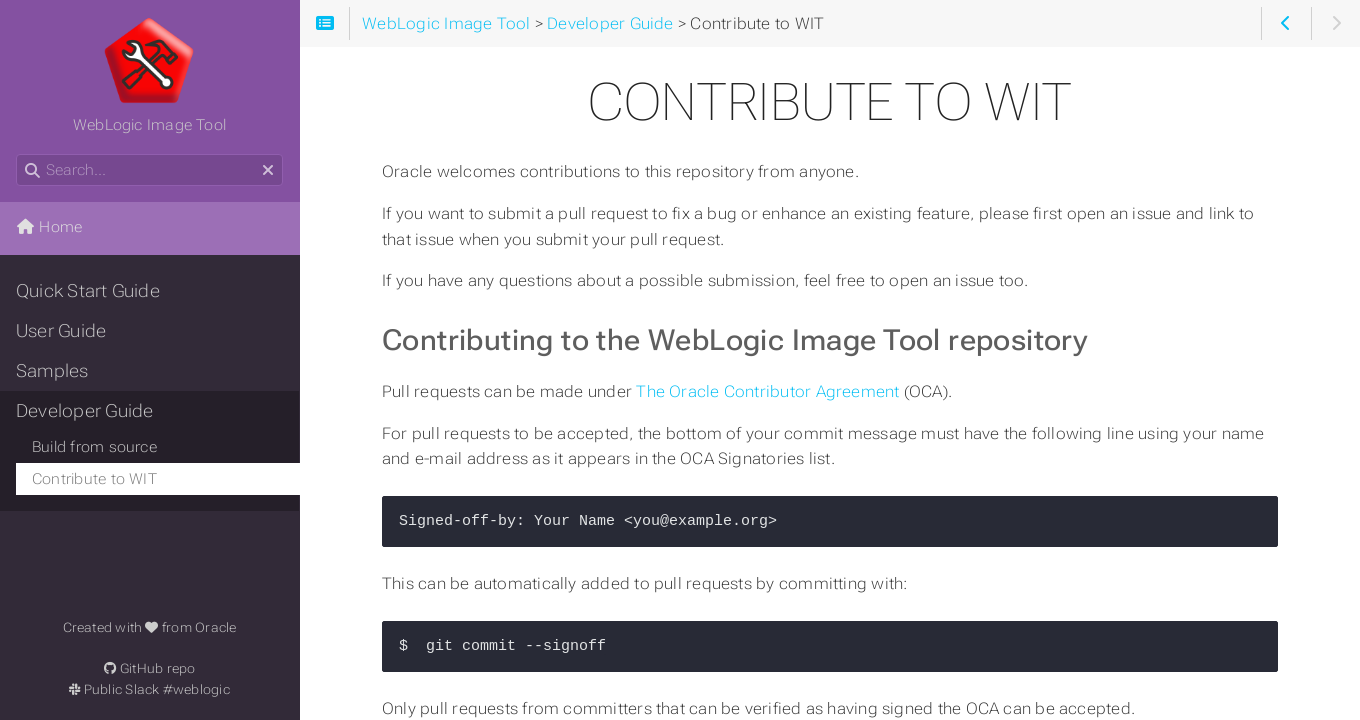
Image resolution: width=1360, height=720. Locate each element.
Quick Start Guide (88, 291)
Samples (52, 371)
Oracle (215, 627)
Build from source (94, 447)
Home (49, 227)
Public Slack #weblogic (149, 689)
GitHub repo (150, 668)
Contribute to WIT (94, 479)
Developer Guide (84, 411)
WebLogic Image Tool (149, 75)
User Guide (61, 331)
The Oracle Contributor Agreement (770, 391)
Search (17, 154)
